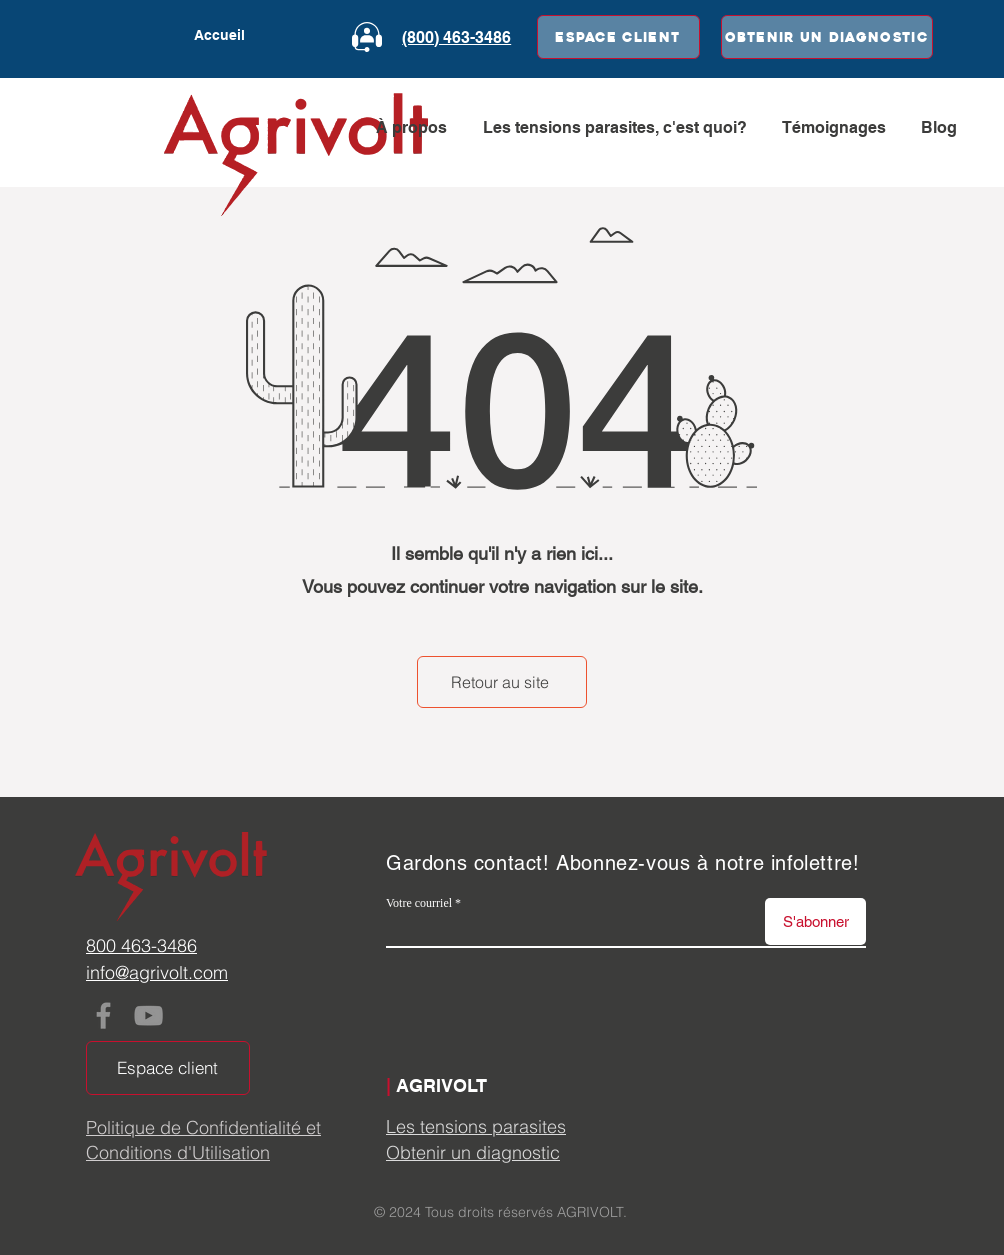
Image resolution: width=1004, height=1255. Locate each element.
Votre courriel (419, 903)
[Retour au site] (502, 682)
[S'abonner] (815, 921)
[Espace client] (618, 37)
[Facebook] (103, 1015)
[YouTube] (148, 1015)
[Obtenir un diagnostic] (827, 37)
